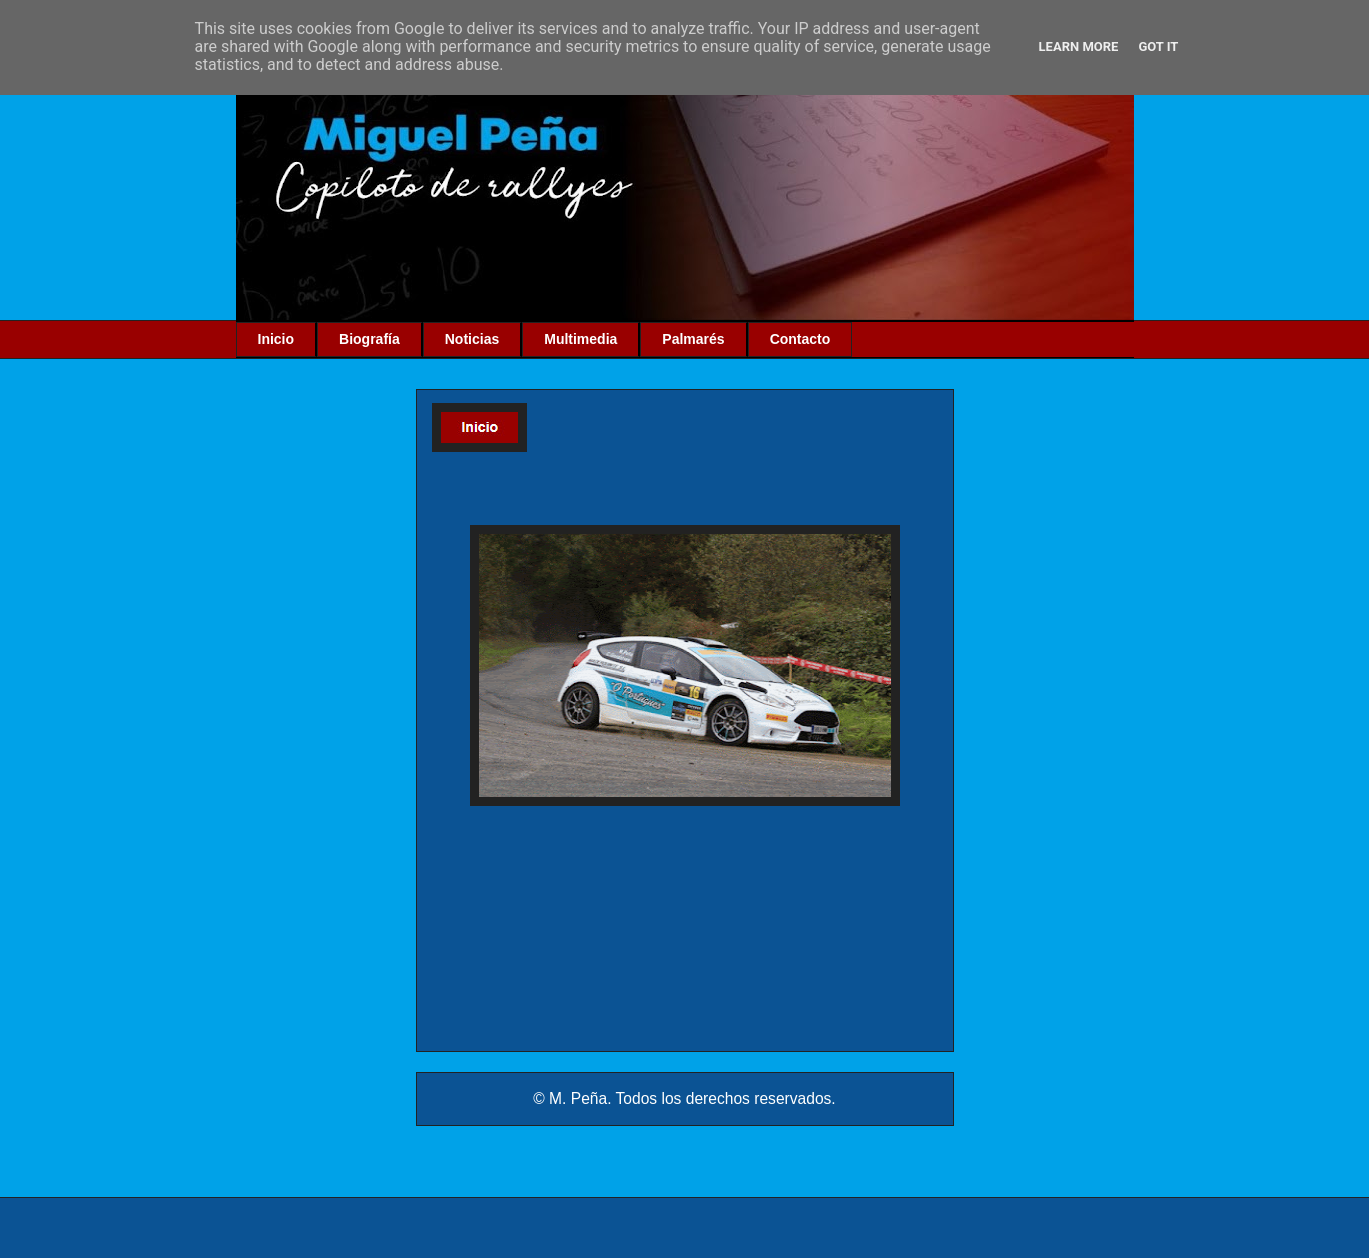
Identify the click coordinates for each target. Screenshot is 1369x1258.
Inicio (276, 339)
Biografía (369, 339)
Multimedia (580, 339)
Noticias (472, 339)
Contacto (800, 339)
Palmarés (693, 339)
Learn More (1079, 46)
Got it (1158, 46)
